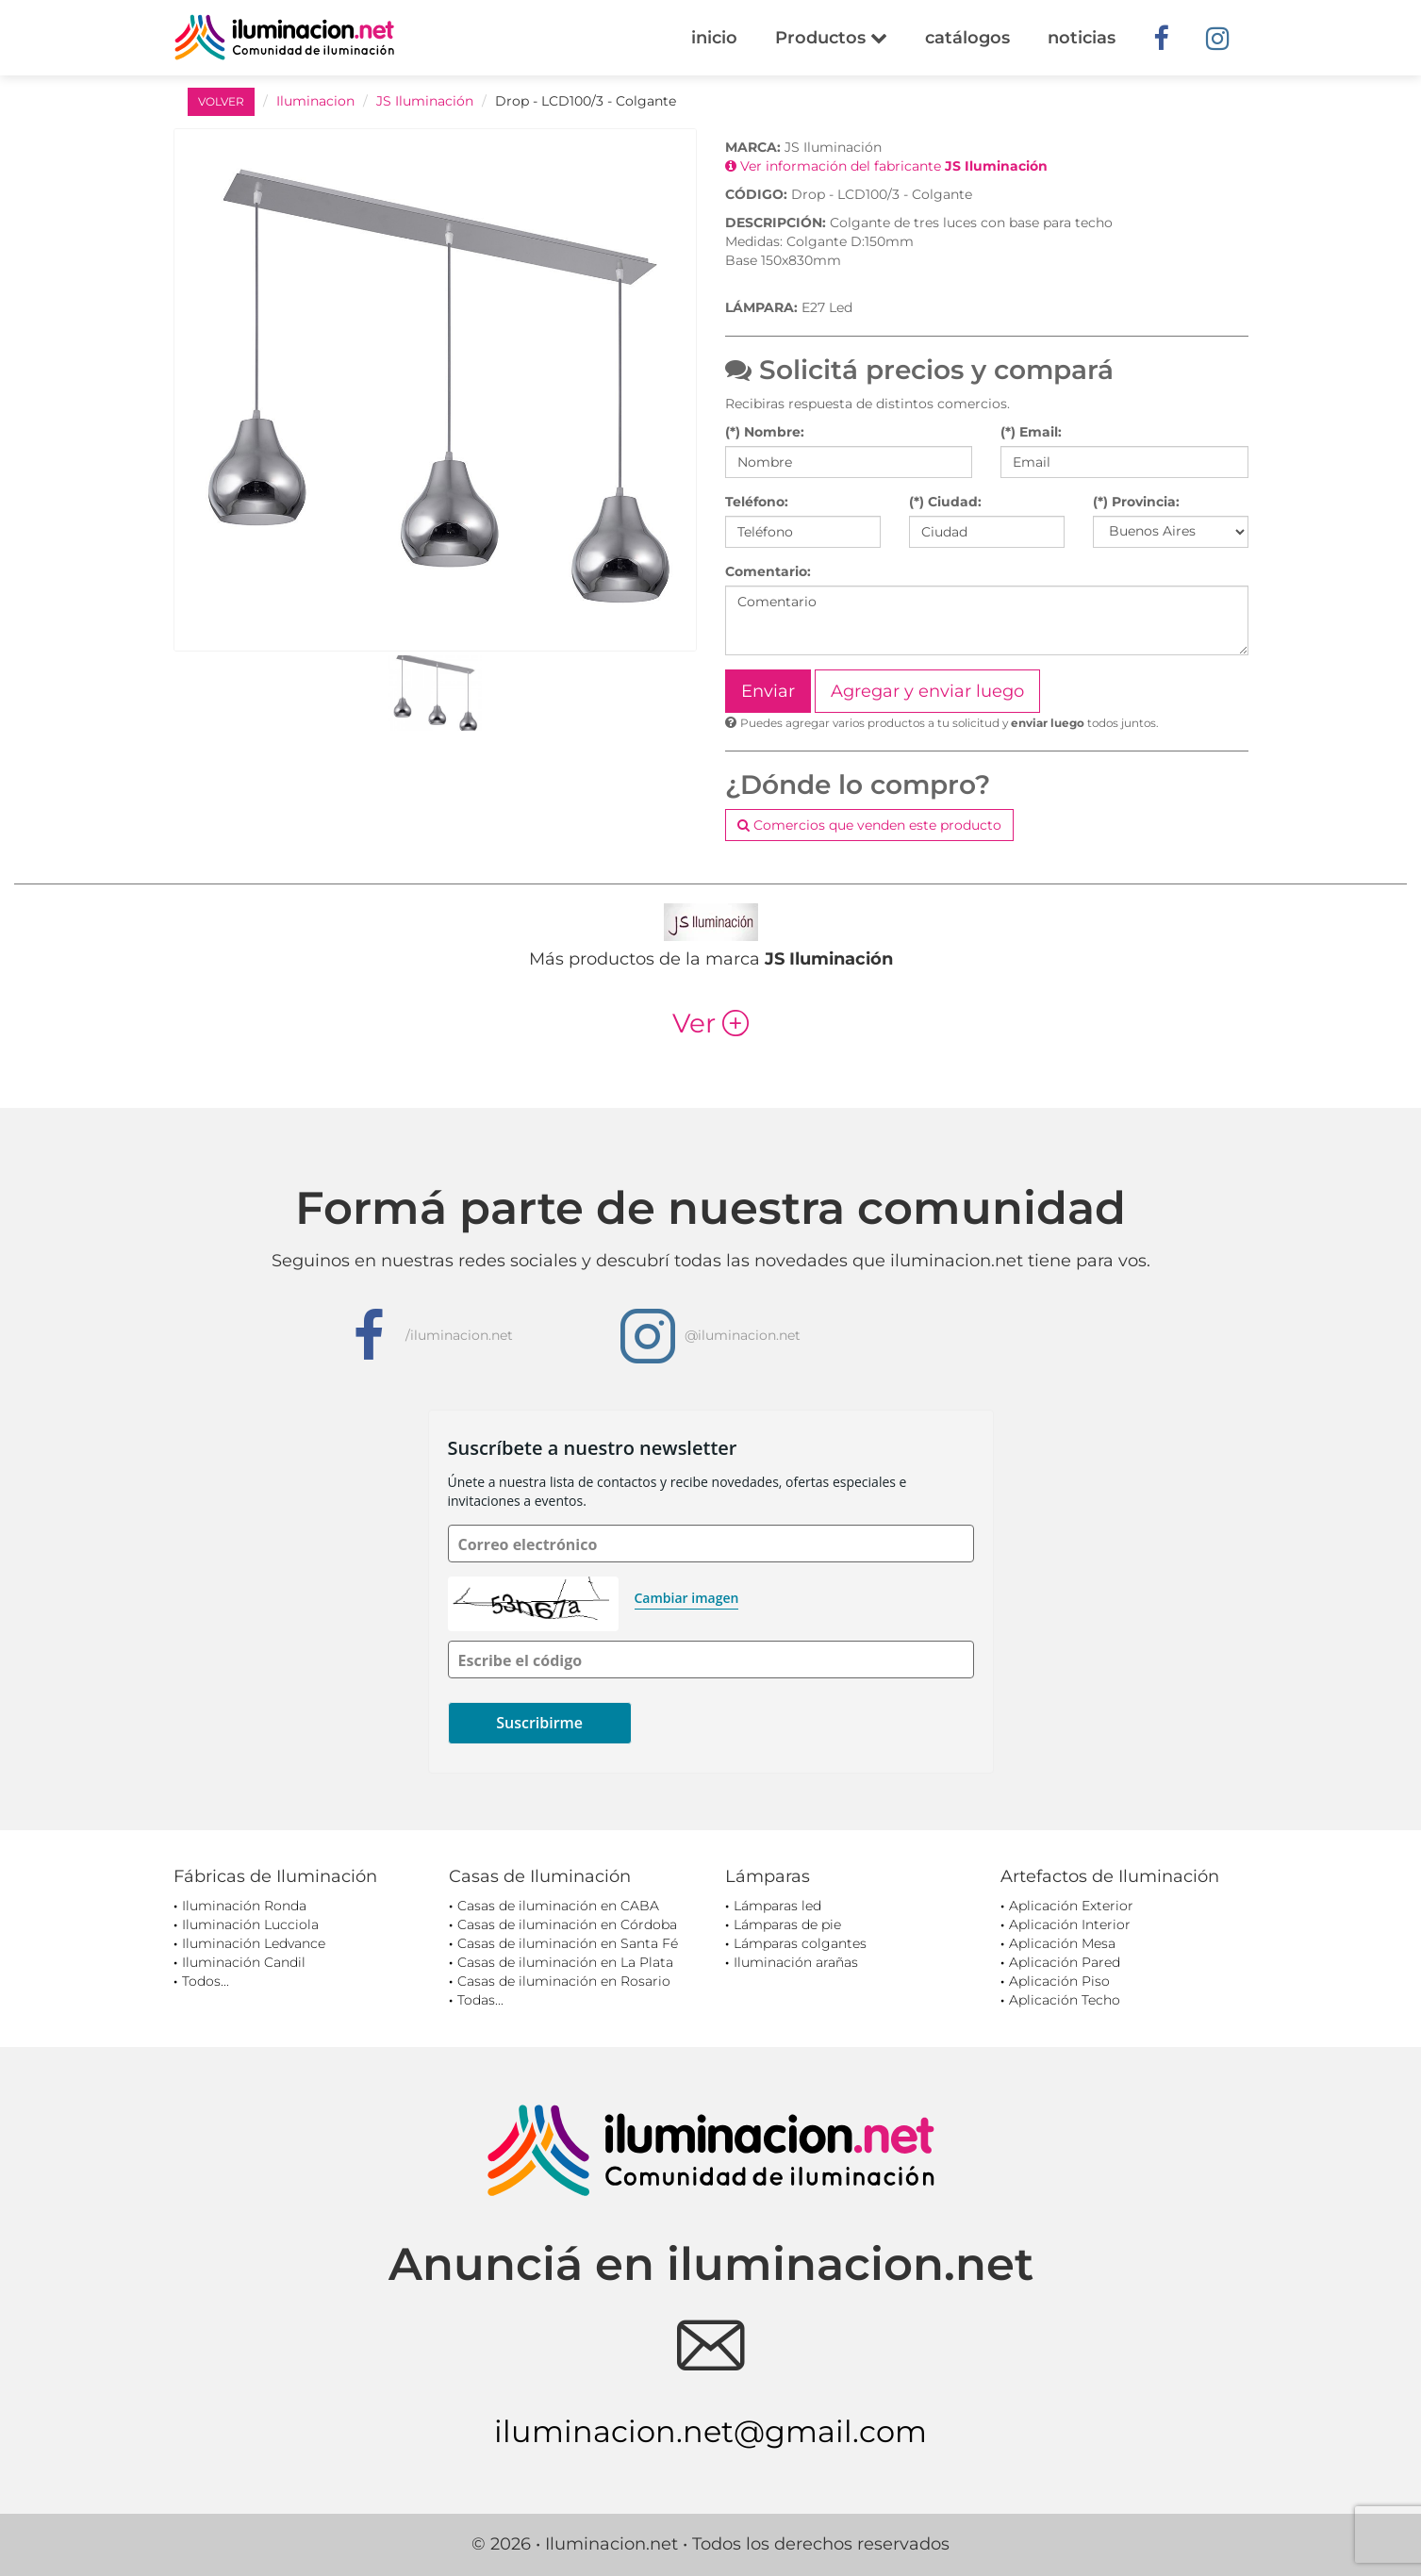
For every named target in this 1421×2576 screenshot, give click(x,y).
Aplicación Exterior (1071, 1905)
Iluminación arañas (796, 1962)
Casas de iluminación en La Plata (565, 1962)
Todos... (205, 1981)
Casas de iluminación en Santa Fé (567, 1943)
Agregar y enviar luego (927, 691)
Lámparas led (777, 1905)
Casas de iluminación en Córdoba (567, 1924)
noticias (1081, 37)
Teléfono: (756, 501)
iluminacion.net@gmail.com (710, 2431)
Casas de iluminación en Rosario (563, 1981)
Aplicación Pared (1064, 1962)
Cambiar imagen (687, 1598)
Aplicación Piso (1059, 1981)
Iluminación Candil (244, 1962)
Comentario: (768, 571)
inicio (714, 37)
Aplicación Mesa (1062, 1943)
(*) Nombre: (764, 431)
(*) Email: (1031, 431)
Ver (710, 1023)
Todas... (480, 1999)
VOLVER (221, 101)
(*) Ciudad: (945, 501)
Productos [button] (831, 37)
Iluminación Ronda (244, 1905)
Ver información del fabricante (886, 165)
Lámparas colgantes (800, 1943)
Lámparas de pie (787, 1924)
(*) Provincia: (1136, 501)
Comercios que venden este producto (869, 825)
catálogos (967, 37)
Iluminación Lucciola (250, 1924)
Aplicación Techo (1064, 1999)
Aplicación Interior (1070, 1924)
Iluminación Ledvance (253, 1943)
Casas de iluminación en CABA (558, 1905)
